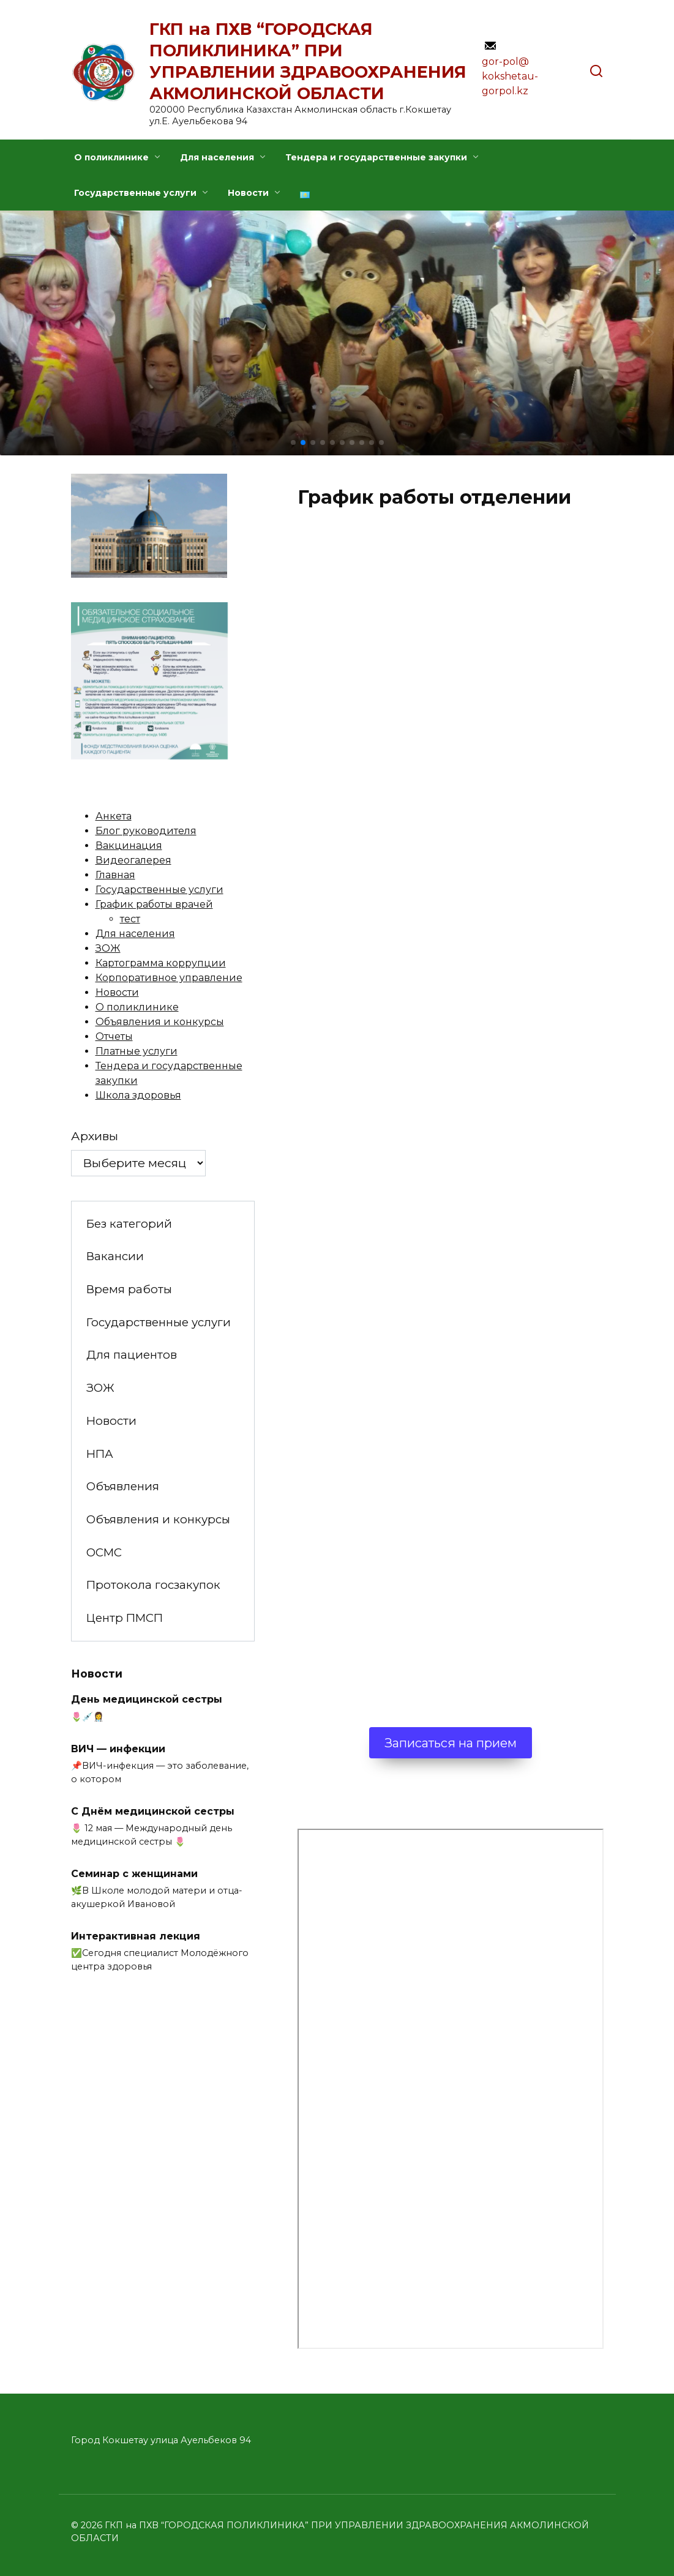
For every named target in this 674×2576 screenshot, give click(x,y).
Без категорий (129, 1224)
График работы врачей (154, 904)
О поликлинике (111, 157)
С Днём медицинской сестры (152, 1810)
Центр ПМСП (124, 1618)
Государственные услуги (135, 192)
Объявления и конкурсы (159, 1022)
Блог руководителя (146, 831)
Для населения (217, 157)
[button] (293, 442)
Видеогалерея (133, 860)
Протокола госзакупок (153, 1585)
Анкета (113, 816)
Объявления (122, 1486)
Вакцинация (128, 845)
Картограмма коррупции (160, 963)
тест (130, 919)
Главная (115, 875)
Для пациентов (131, 1355)
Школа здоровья (138, 1095)
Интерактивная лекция (135, 1935)
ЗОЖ (108, 948)
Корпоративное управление (168, 978)
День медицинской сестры (146, 1699)
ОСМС (104, 1552)
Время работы (129, 1289)
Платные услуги (136, 1051)
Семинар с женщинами (134, 1873)
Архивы (94, 1136)
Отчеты (114, 1036)
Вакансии (115, 1256)
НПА (99, 1454)
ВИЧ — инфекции (118, 1748)
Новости (248, 192)
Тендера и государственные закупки (376, 157)
